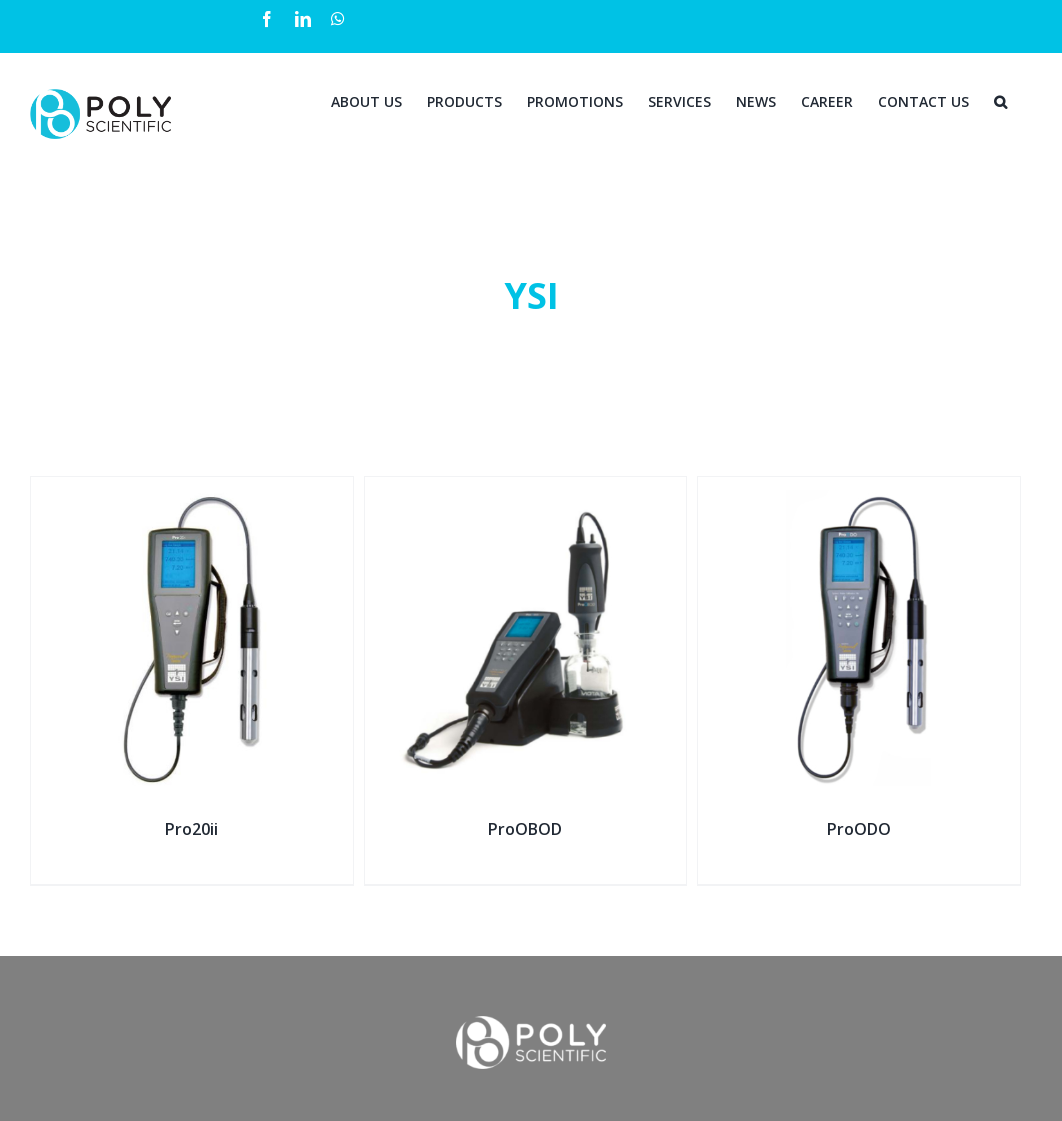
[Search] (1000, 100)
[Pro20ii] (192, 489)
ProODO (859, 829)
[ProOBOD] (526, 489)
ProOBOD (525, 829)
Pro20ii (191, 829)
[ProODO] (859, 489)
